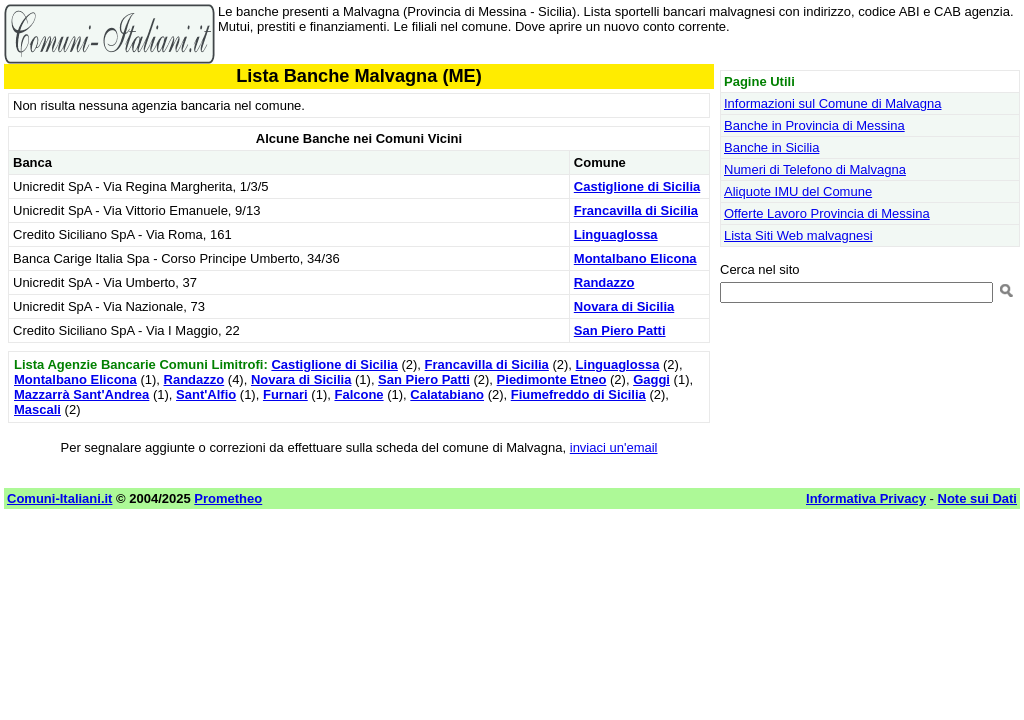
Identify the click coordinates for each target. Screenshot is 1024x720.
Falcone (358, 394)
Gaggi (651, 379)
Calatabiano (447, 394)
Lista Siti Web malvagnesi (798, 235)
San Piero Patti (620, 330)
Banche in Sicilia (771, 147)
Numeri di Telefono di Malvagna (815, 169)
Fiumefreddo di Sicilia (578, 394)
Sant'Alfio (206, 394)
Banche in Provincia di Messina (814, 125)
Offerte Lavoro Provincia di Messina (827, 213)
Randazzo (604, 282)
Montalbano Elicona (635, 258)
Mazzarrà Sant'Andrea (81, 394)
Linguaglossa (616, 234)
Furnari (285, 394)
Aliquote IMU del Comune (798, 191)
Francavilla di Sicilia (636, 210)
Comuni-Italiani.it (59, 498)
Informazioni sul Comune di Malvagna (833, 103)
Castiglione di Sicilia (637, 186)
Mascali (37, 409)
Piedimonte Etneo (552, 379)
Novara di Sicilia (624, 306)
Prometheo (228, 498)
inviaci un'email (614, 447)
